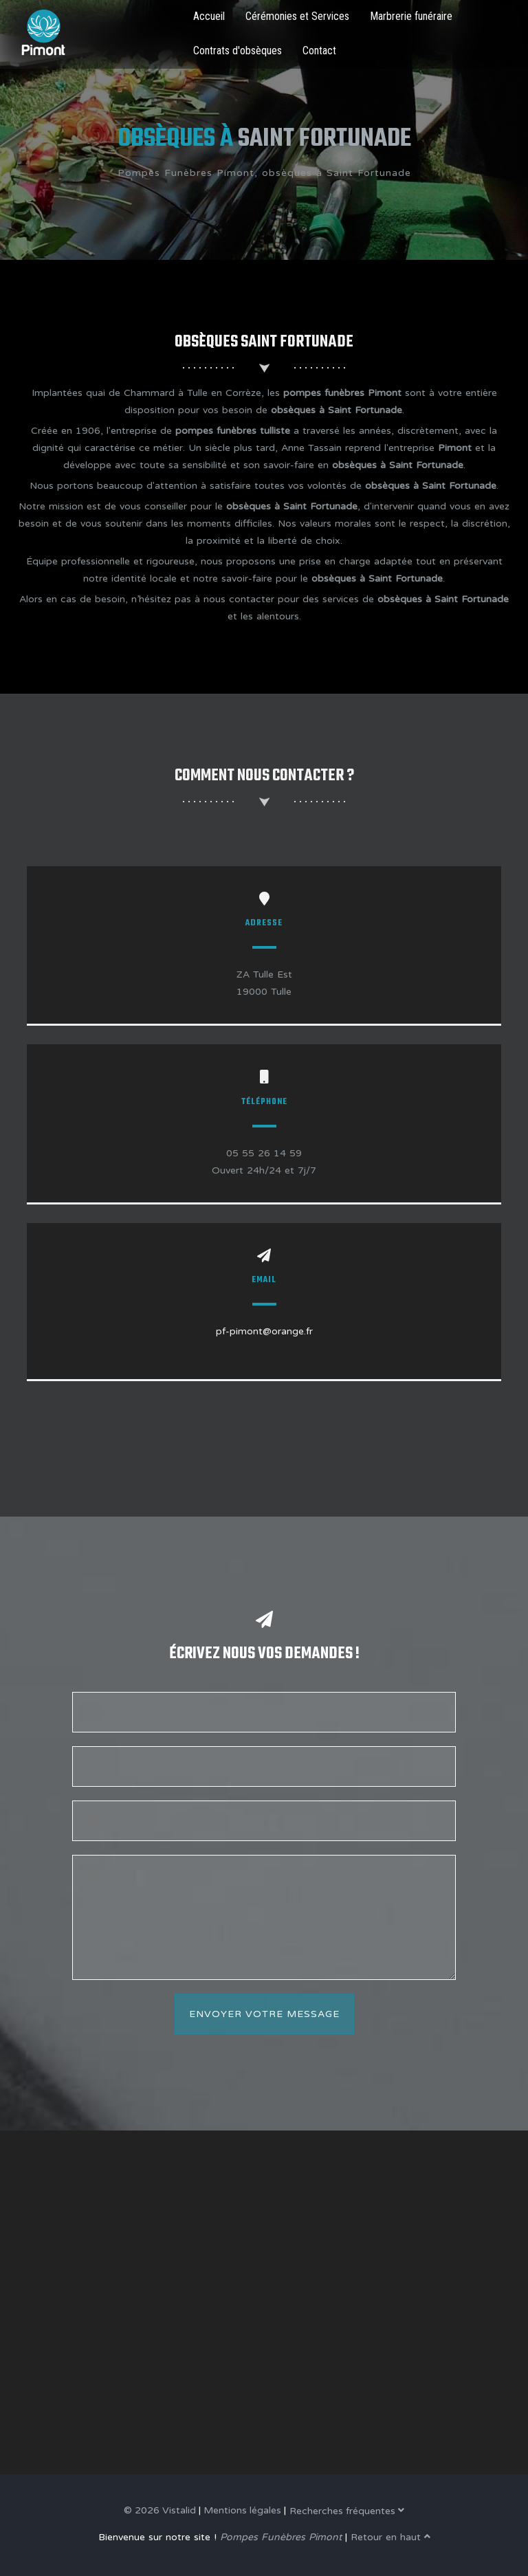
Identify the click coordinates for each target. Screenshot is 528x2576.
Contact (319, 50)
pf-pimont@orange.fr (264, 1331)
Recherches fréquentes (346, 2511)
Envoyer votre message (264, 2014)
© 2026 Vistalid (160, 2510)
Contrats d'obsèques (237, 50)
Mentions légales (242, 2510)
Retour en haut (390, 2537)
